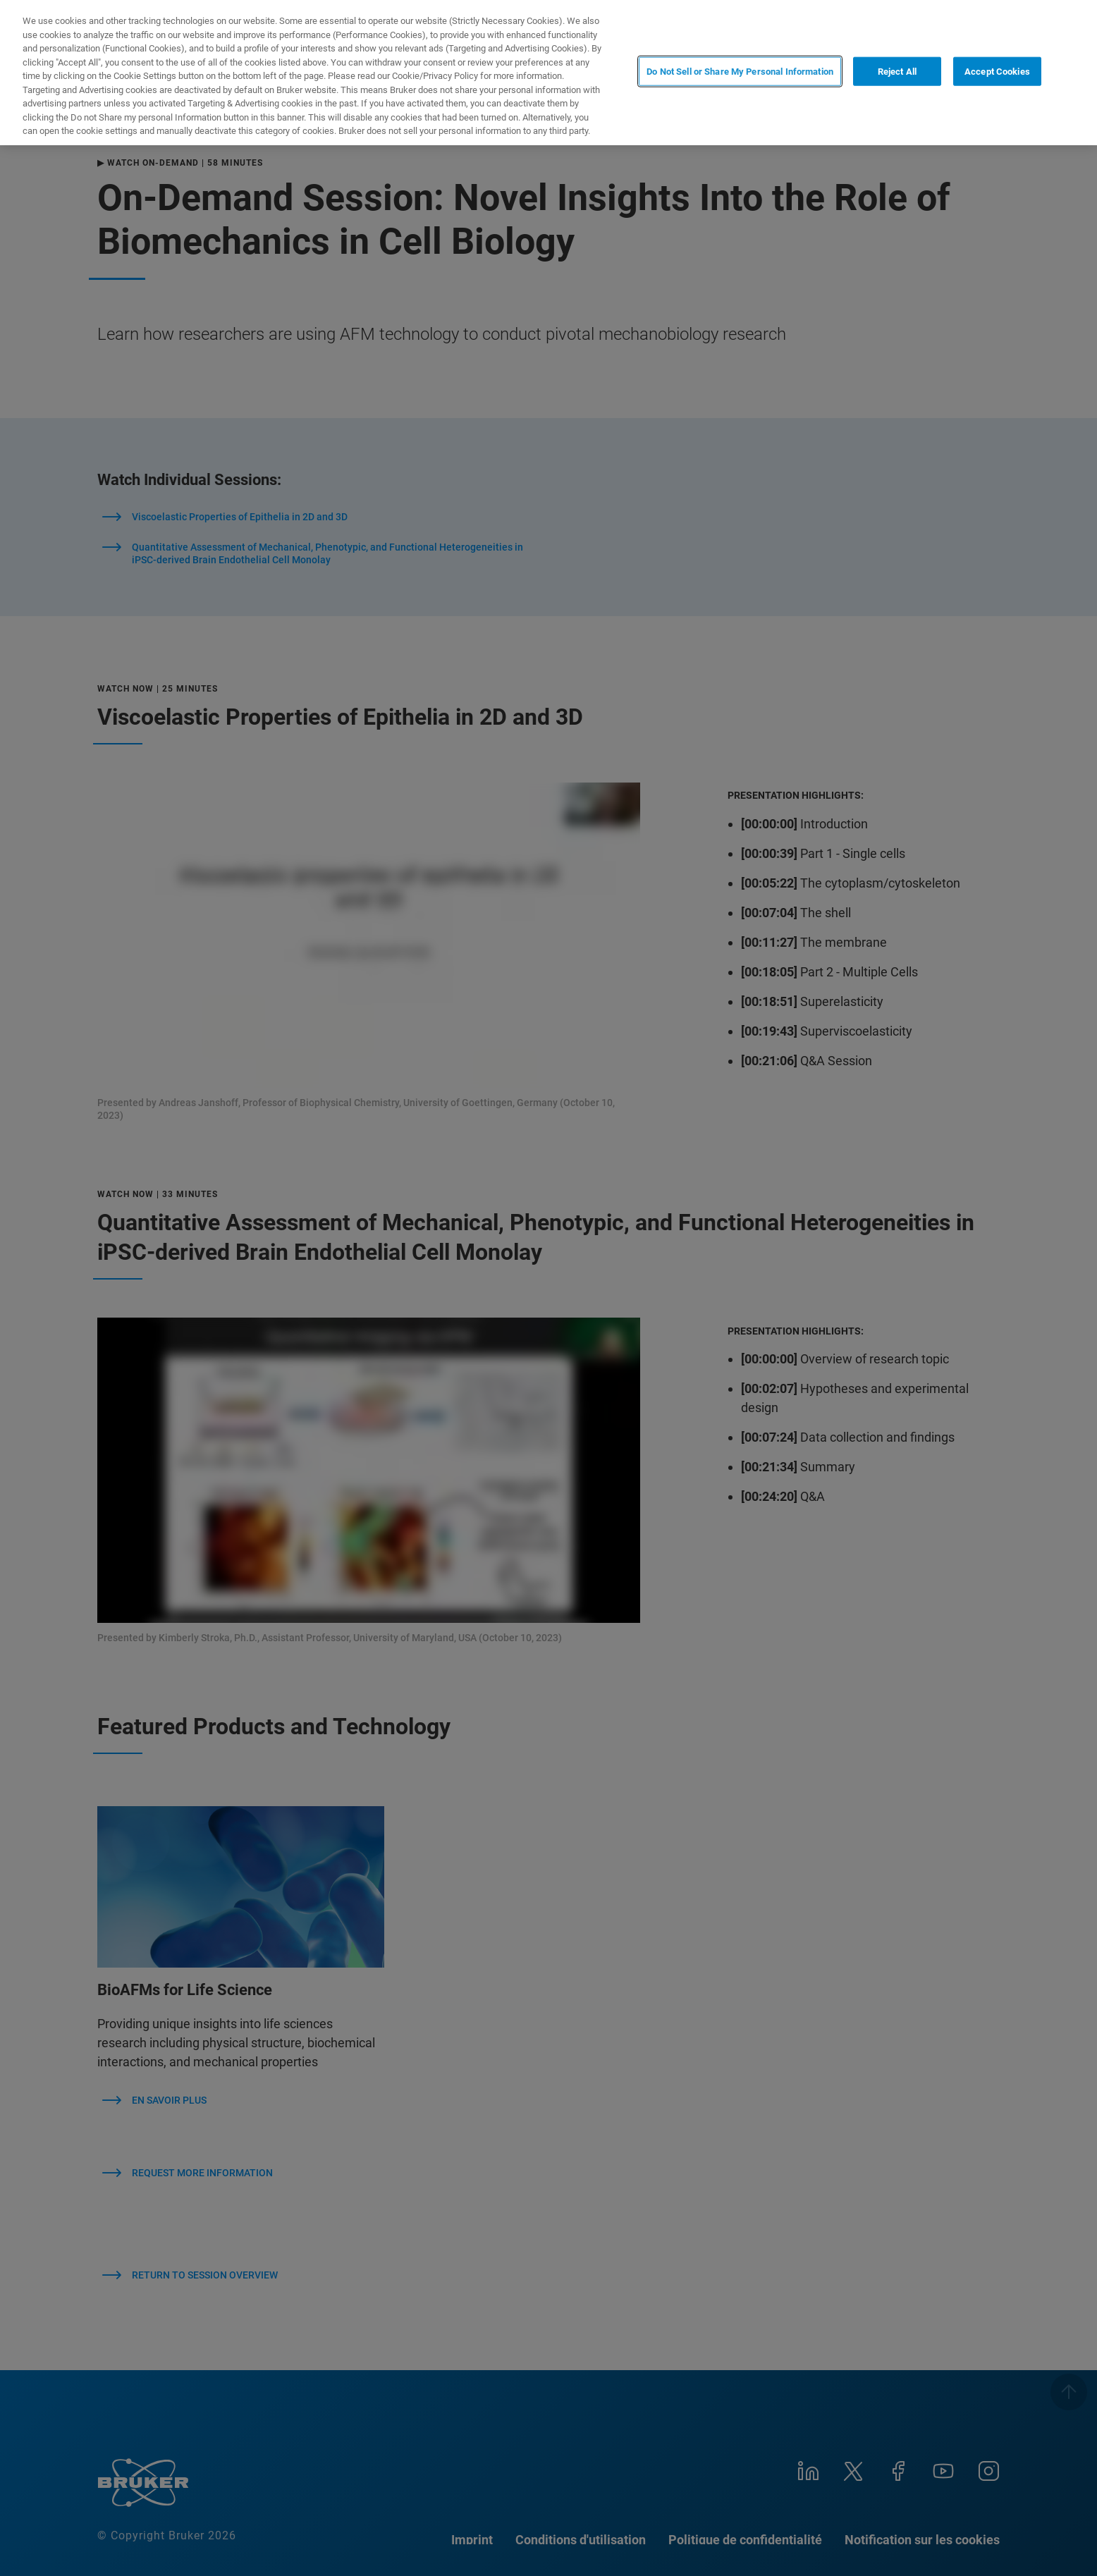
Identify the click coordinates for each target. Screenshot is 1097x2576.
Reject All (897, 71)
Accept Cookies (997, 71)
